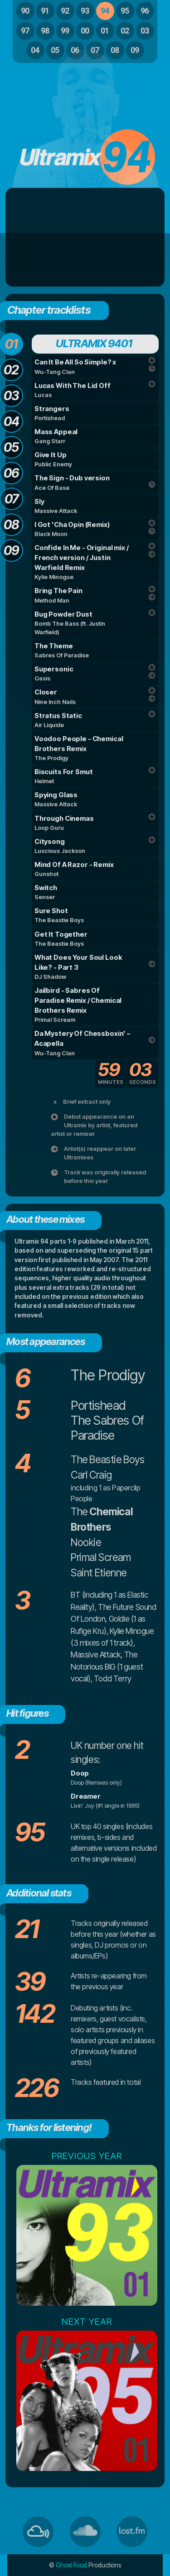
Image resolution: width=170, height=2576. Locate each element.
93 (85, 10)
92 (65, 10)
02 (125, 30)
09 (135, 50)
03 (145, 30)
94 (105, 10)
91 (45, 10)
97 (25, 30)
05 (55, 50)
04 (35, 50)
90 (25, 10)
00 (85, 30)
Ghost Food (71, 2565)
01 (105, 30)
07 (95, 50)
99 (65, 30)
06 (75, 50)
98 (45, 30)
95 (125, 10)
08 (115, 50)
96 (145, 10)
